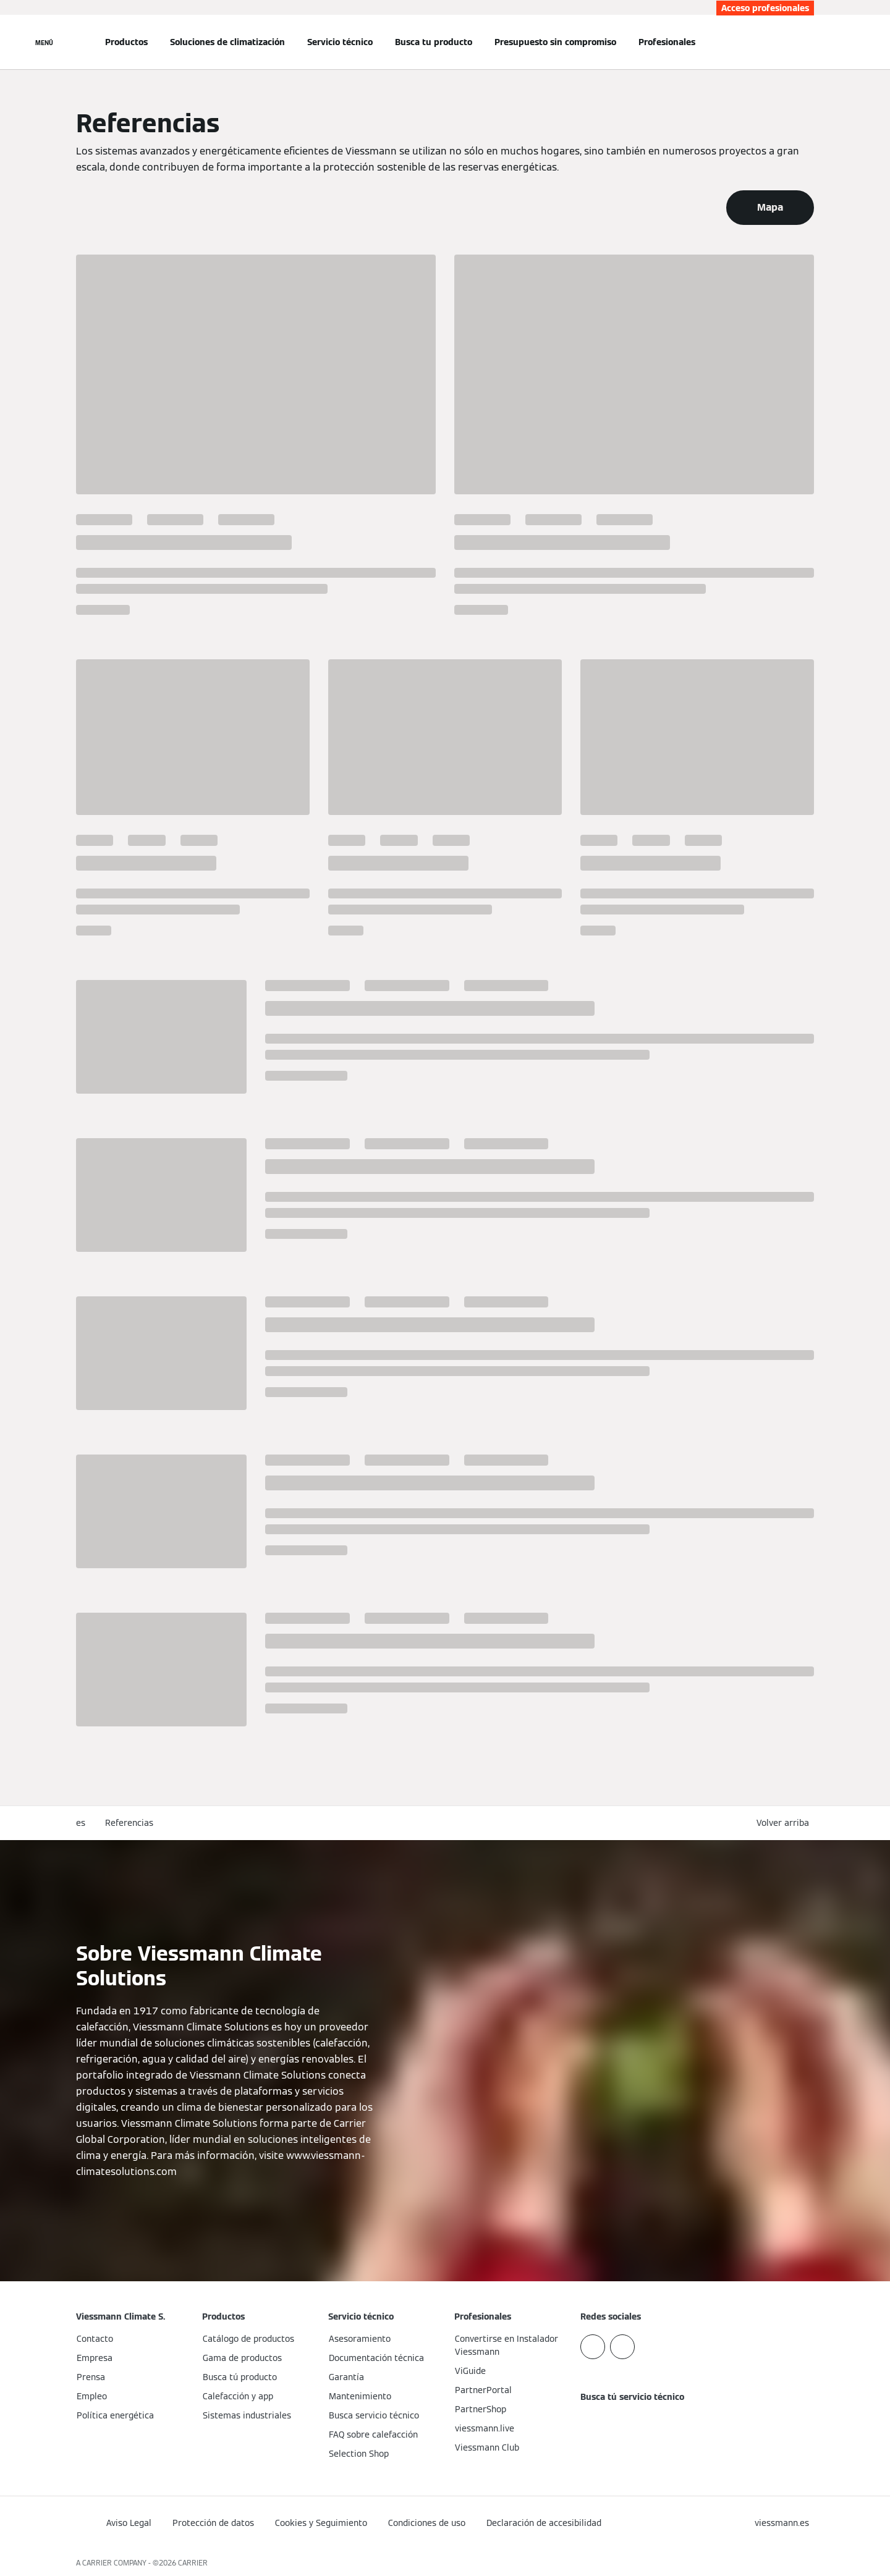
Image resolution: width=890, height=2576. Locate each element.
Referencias (129, 1822)
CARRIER (193, 2562)
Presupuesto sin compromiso (555, 42)
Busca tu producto (433, 42)
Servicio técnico (340, 42)
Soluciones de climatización (227, 42)
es (80, 1822)
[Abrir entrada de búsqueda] (807, 42)
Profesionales (666, 42)
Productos (126, 42)
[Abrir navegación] (44, 42)
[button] (785, 1823)
